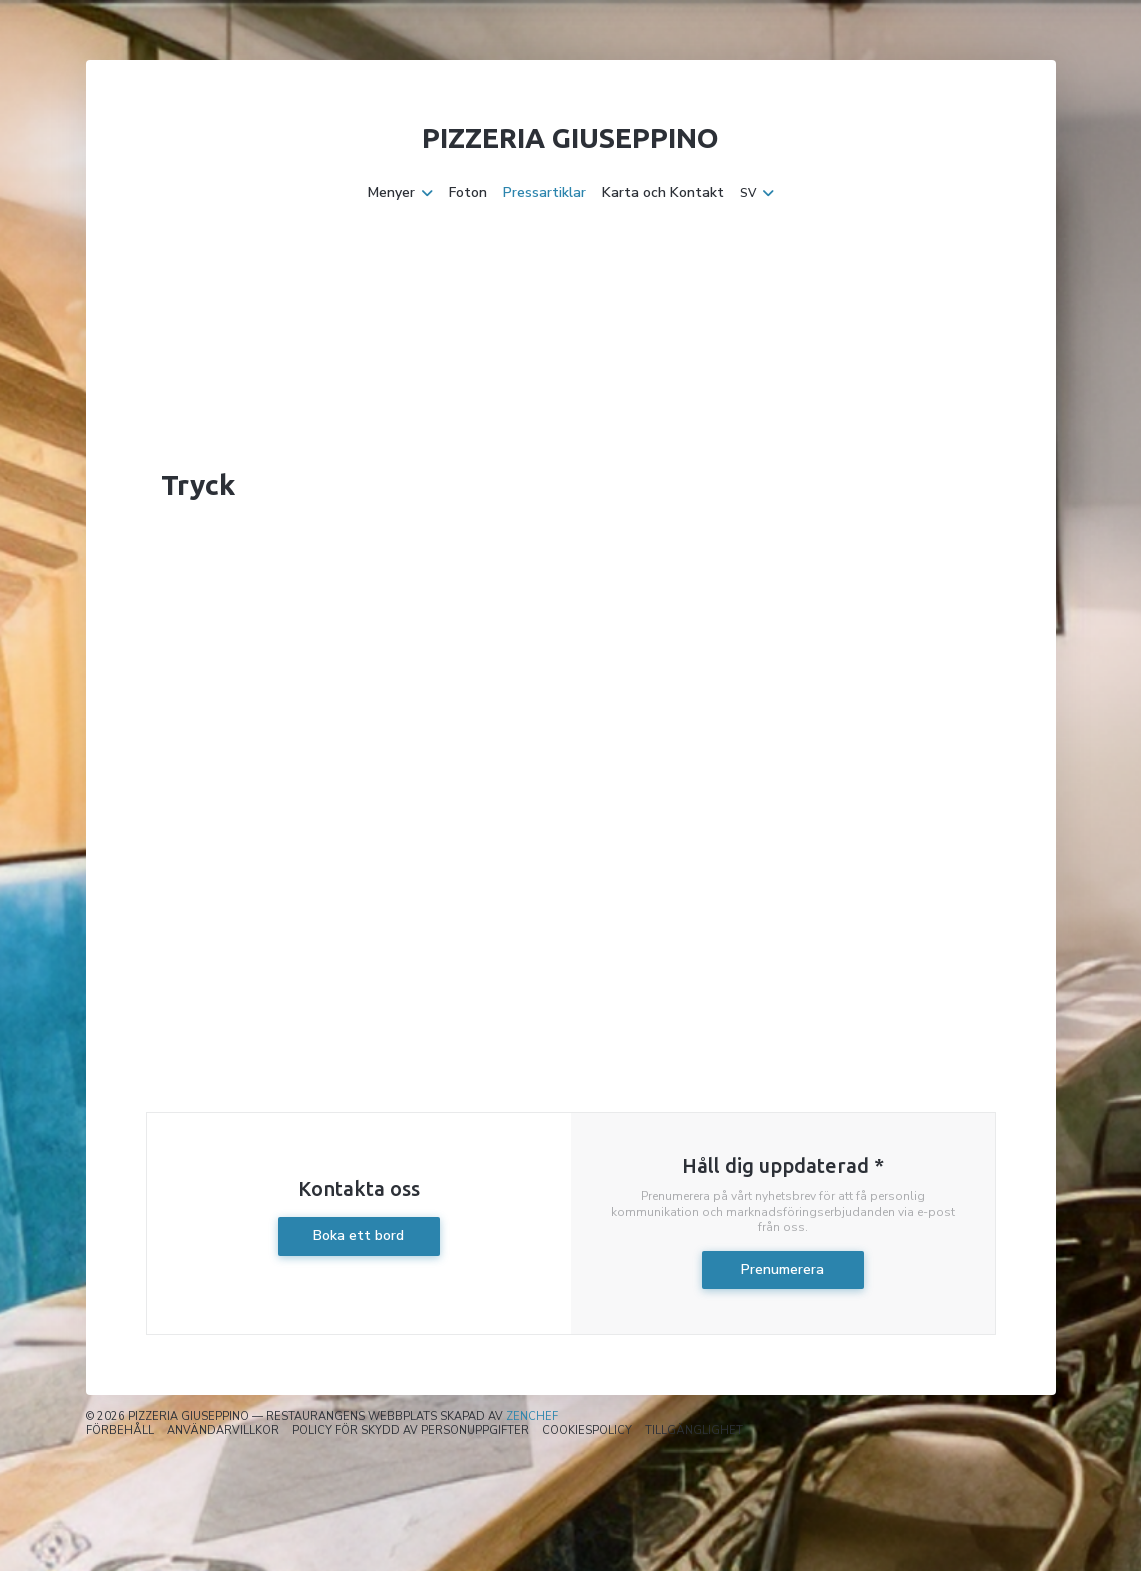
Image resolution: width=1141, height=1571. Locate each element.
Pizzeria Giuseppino (570, 137)
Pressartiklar (544, 193)
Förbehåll (120, 1430)
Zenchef (532, 1416)
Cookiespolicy (587, 1430)
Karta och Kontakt (663, 193)
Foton (468, 193)
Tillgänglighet (694, 1430)
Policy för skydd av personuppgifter (410, 1430)
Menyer (400, 193)
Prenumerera (782, 1269)
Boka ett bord (358, 1235)
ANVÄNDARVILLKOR (223, 1430)
